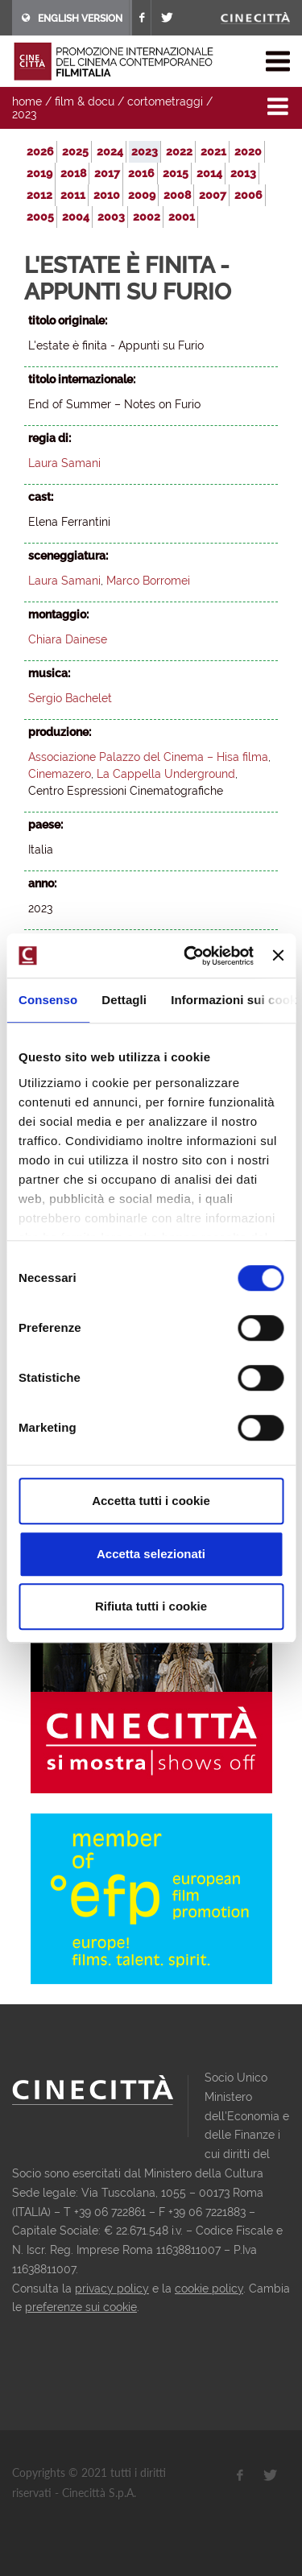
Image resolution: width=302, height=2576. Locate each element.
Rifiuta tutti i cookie (151, 1606)
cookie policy (209, 2288)
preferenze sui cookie (81, 2307)
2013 (243, 173)
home (27, 101)
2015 (175, 173)
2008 (177, 194)
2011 (72, 194)
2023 (24, 114)
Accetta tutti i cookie (151, 1500)
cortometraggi (165, 101)
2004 (75, 216)
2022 (179, 151)
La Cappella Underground (166, 773)
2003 (111, 216)
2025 (75, 151)
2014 (209, 173)
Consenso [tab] (48, 1000)
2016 (141, 173)
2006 (248, 194)
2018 (73, 173)
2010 (106, 194)
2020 (248, 151)
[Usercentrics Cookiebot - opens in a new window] (190, 955)
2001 (181, 216)
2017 (107, 173)
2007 (212, 194)
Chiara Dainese (67, 639)
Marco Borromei (148, 580)
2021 (213, 151)
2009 (141, 194)
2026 (40, 151)
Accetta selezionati (151, 1554)
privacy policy (112, 2288)
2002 (146, 216)
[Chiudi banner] (277, 955)
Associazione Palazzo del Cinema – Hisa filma (148, 756)
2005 (40, 216)
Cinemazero (59, 773)
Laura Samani (64, 463)
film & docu (84, 101)
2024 (110, 151)
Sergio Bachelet (70, 698)
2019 (39, 173)
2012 (39, 194)
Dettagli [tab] (124, 1000)
